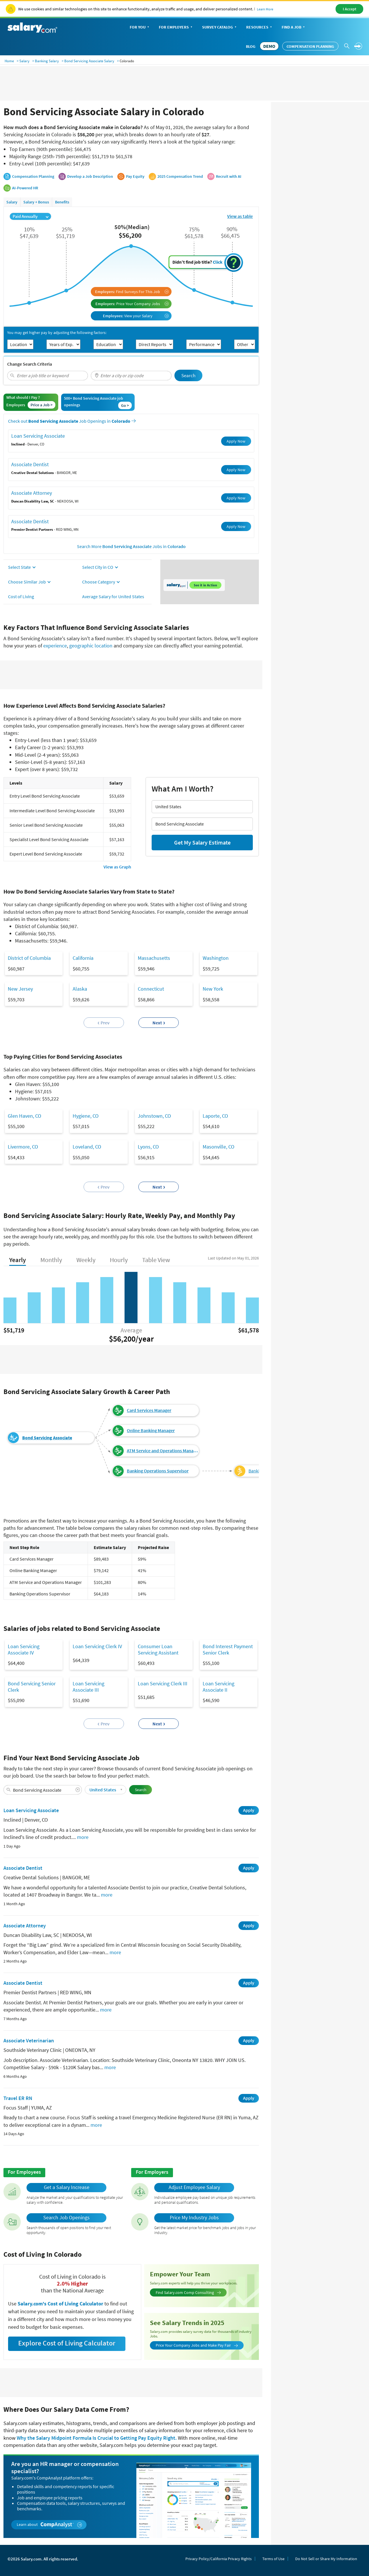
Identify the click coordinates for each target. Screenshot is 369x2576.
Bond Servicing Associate (47, 1437)
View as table (240, 216)
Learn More (265, 9)
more (83, 1837)
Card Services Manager (149, 1410)
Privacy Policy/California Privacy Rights (218, 2558)
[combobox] (47, 375)
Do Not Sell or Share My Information (326, 2558)
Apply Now (236, 441)
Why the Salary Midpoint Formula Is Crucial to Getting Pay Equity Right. (97, 2438)
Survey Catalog (220, 27)
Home (9, 60)
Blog (250, 46)
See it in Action (205, 585)
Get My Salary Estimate (202, 842)
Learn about (49, 2524)
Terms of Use (273, 2558)
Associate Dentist (30, 464)
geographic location (90, 645)
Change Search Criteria (29, 364)
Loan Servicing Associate (38, 436)
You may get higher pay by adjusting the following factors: (56, 332)
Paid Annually (30, 216)
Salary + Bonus (36, 202)
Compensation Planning (310, 46)
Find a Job (294, 27)
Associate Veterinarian (28, 2040)
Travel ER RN (17, 2098)
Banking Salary (47, 60)
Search (188, 375)
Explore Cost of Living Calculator (66, 2343)
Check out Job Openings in (72, 421)
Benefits (62, 202)
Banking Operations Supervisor (158, 1471)
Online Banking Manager (151, 1430)
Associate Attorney (31, 493)
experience (55, 645)
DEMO (269, 46)
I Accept (349, 9)
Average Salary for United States (113, 596)
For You (140, 27)
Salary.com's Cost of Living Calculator (61, 2303)
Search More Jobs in (131, 546)
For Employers (176, 27)
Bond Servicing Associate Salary (89, 60)
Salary (24, 60)
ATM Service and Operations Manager (163, 1450)
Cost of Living (21, 596)
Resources (259, 27)
